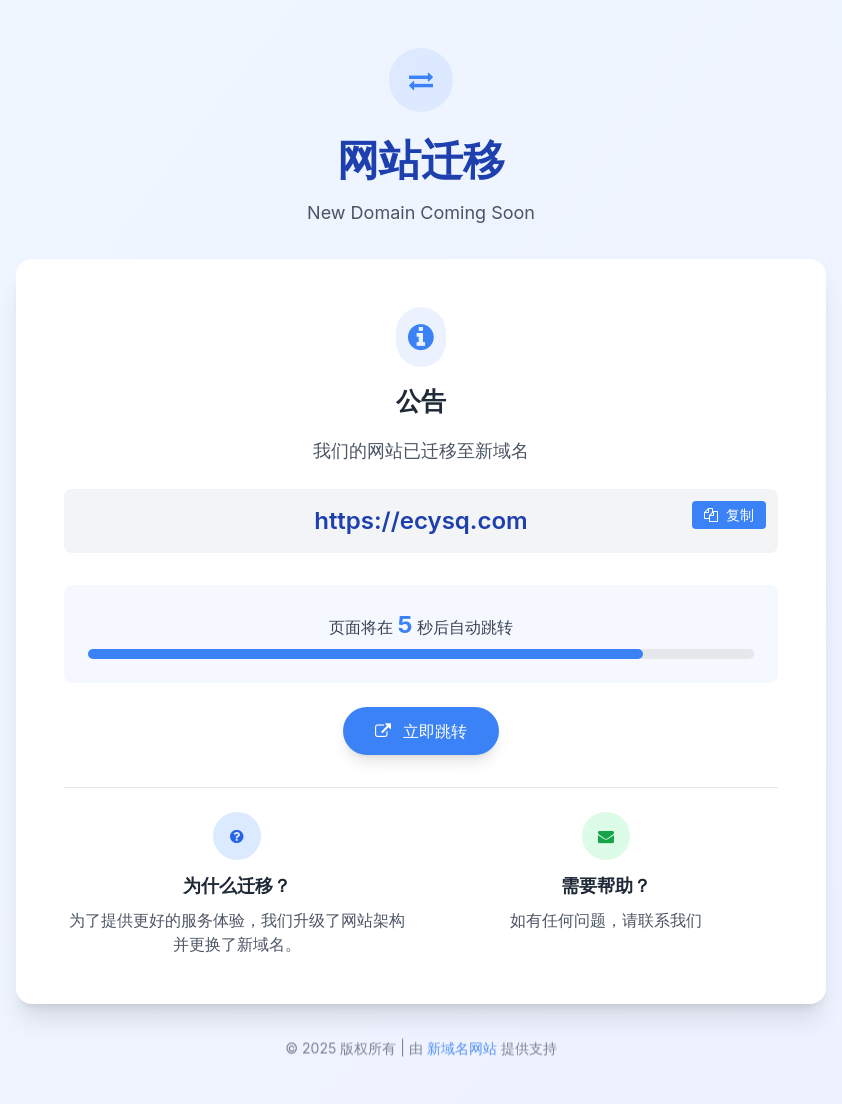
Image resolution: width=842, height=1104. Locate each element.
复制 (729, 516)
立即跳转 (421, 733)
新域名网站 (462, 1054)
